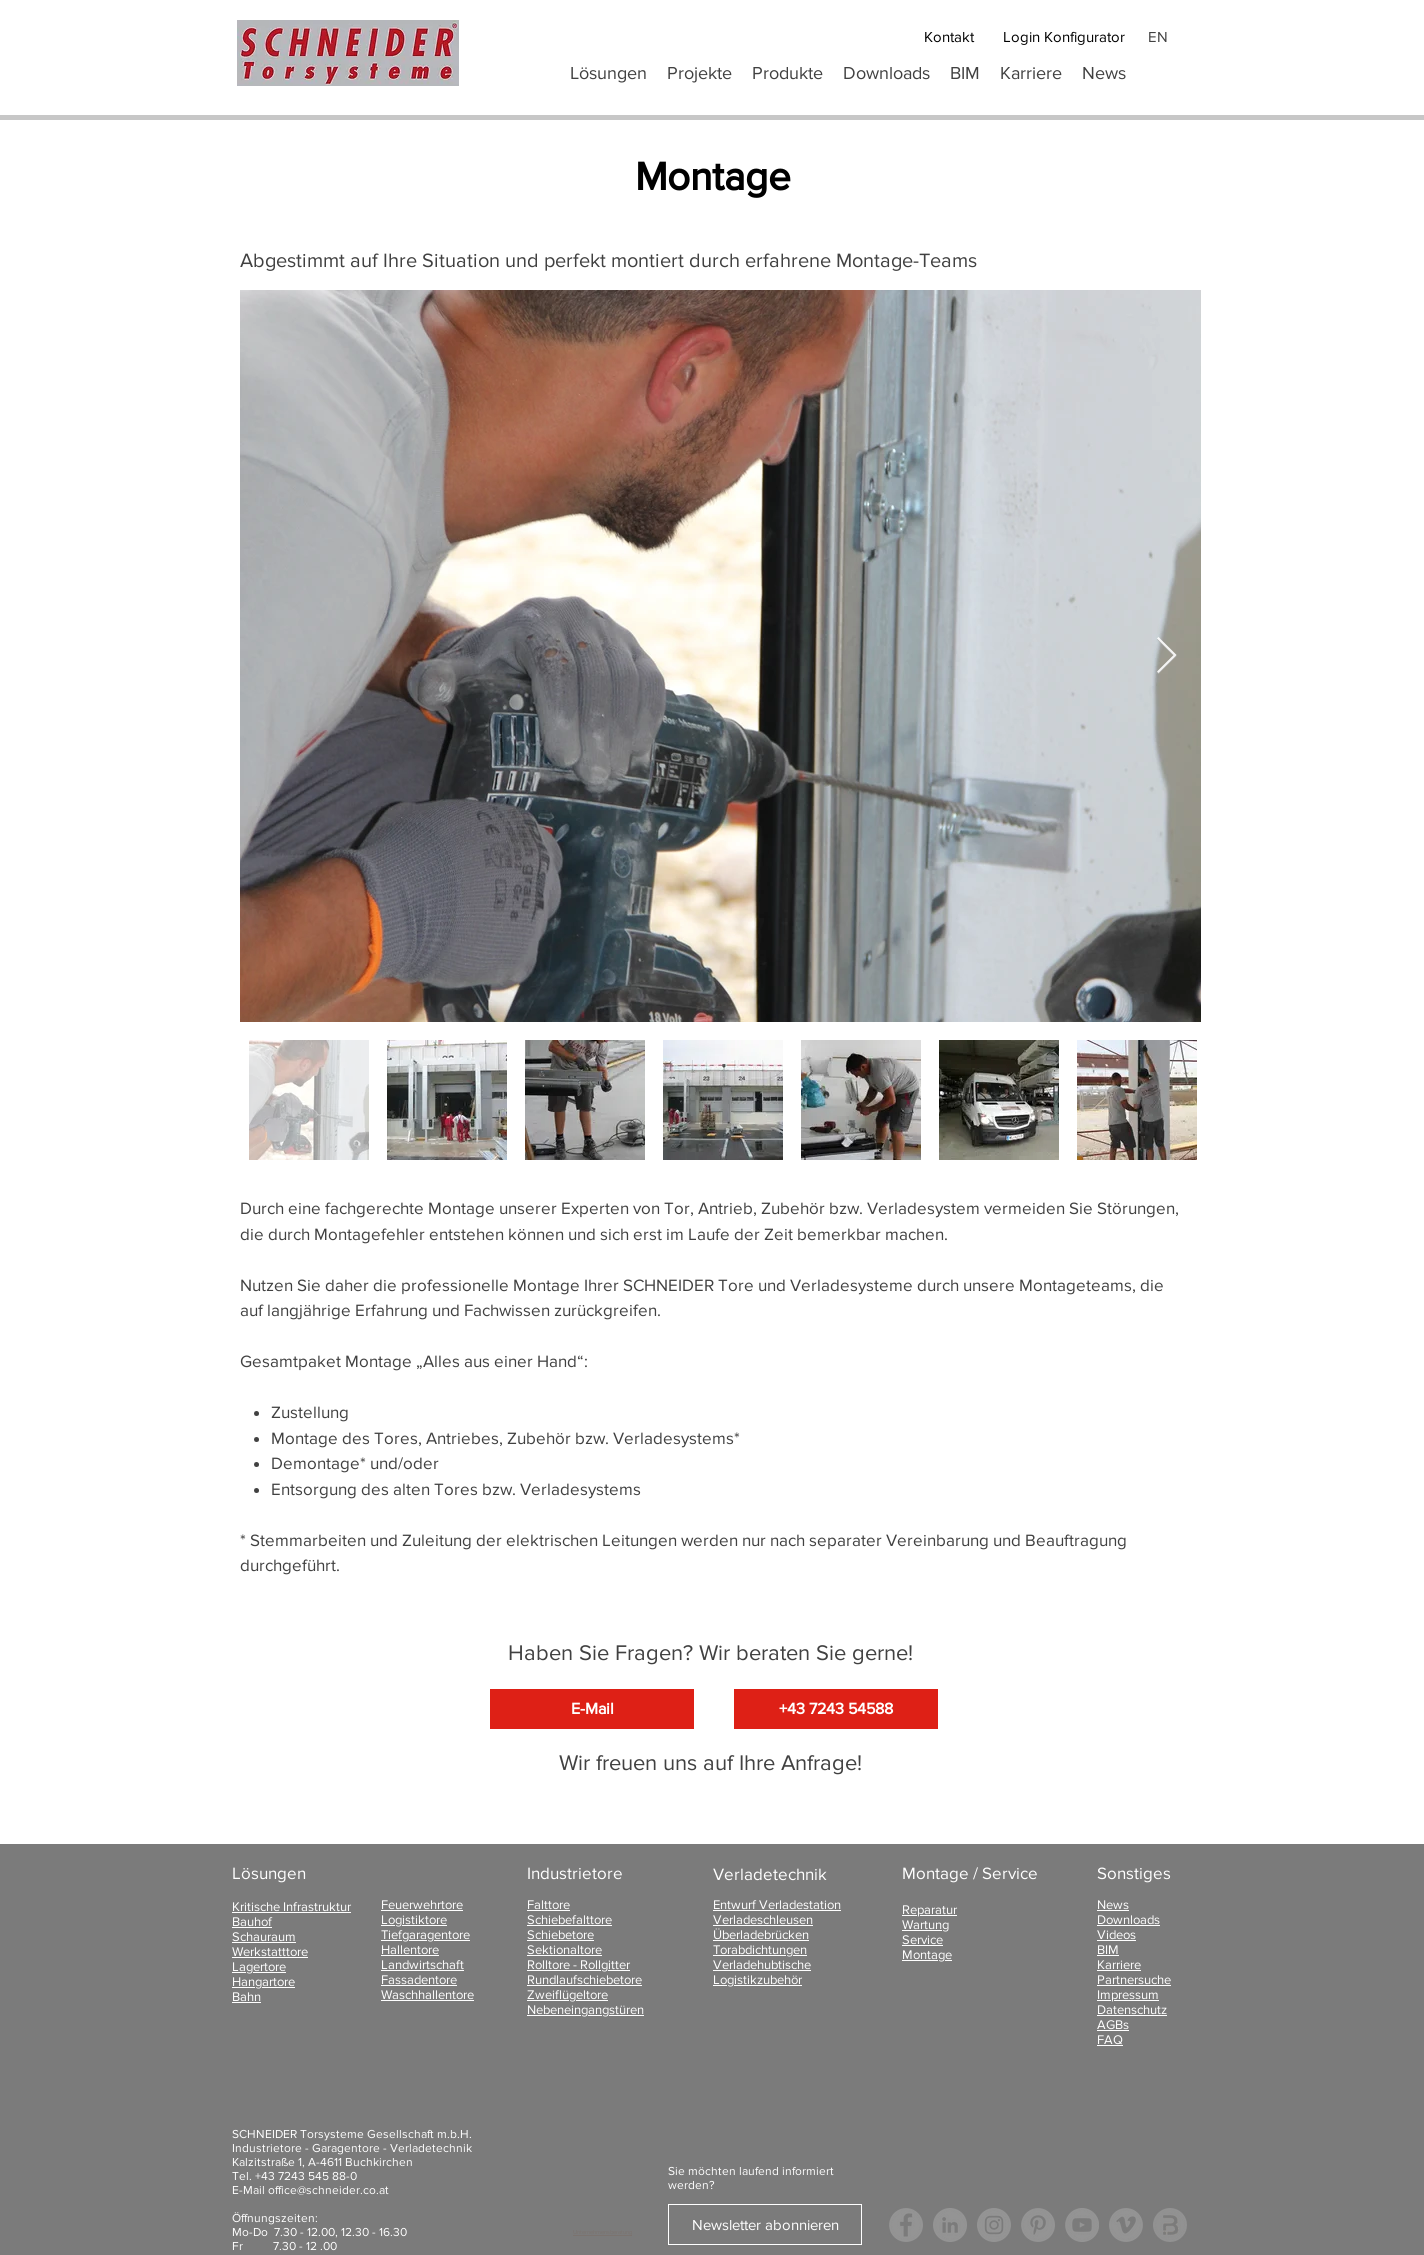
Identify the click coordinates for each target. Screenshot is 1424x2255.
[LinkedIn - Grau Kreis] (950, 2225)
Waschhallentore (427, 1994)
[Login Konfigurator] (1064, 36)
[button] (787, 73)
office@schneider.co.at (328, 2190)
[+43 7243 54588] (836, 1709)
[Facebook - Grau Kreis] (906, 2225)
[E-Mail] (592, 1709)
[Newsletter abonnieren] (765, 2224)
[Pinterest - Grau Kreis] (1038, 2225)
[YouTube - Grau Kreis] (1082, 2225)
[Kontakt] (949, 36)
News (1113, 1904)
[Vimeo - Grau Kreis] (1126, 2225)
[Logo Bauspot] (1170, 2225)
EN (1158, 36)
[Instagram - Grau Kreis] (994, 2225)
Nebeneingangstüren (585, 2009)
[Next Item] (1166, 656)
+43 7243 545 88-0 (306, 2176)
